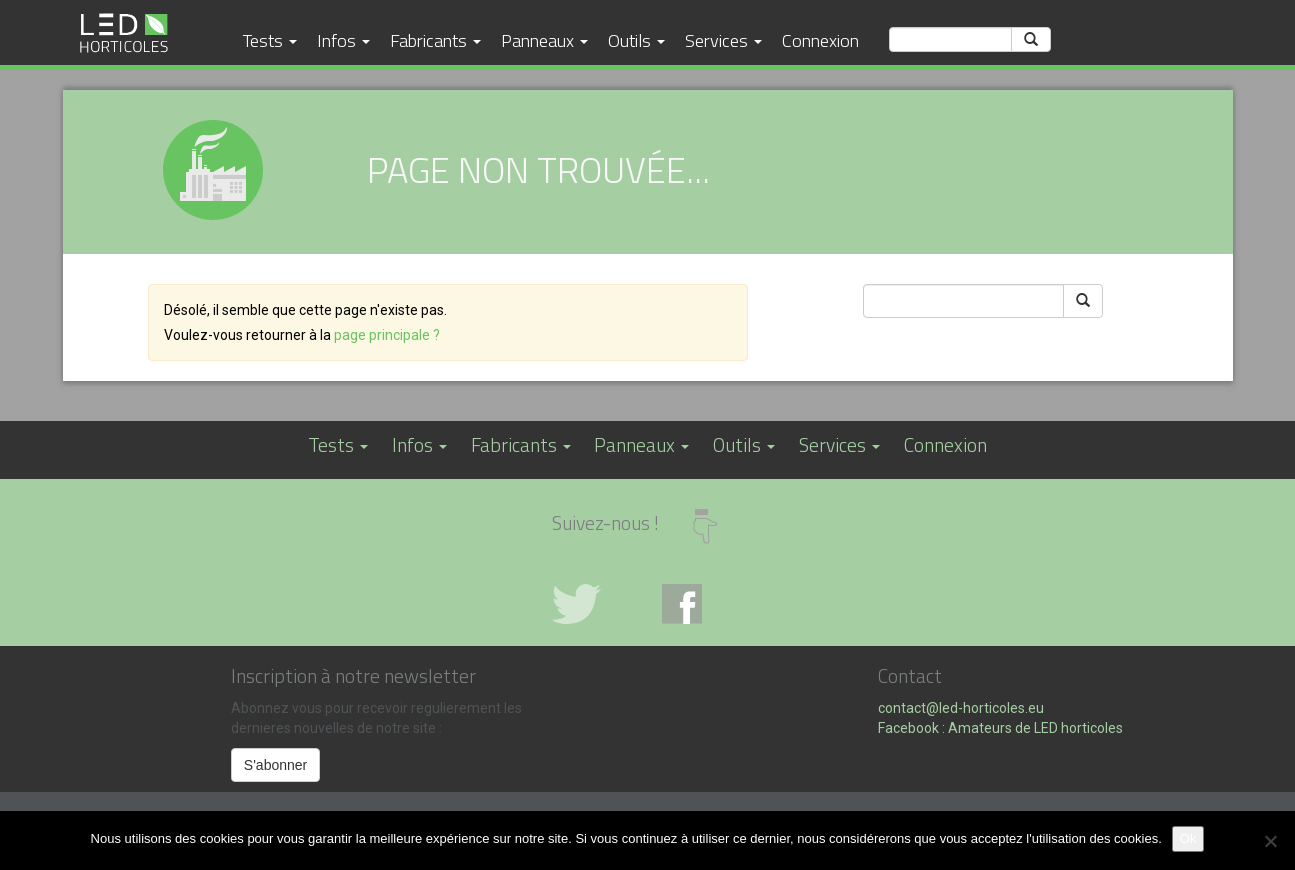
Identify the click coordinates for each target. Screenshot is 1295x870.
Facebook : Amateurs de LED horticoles (1000, 728)
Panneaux (544, 40)
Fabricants (435, 40)
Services (723, 40)
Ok (1188, 838)
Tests (270, 40)
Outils (636, 40)
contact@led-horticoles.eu (961, 708)
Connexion (820, 40)
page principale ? (387, 335)
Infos (343, 40)
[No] (1270, 841)
